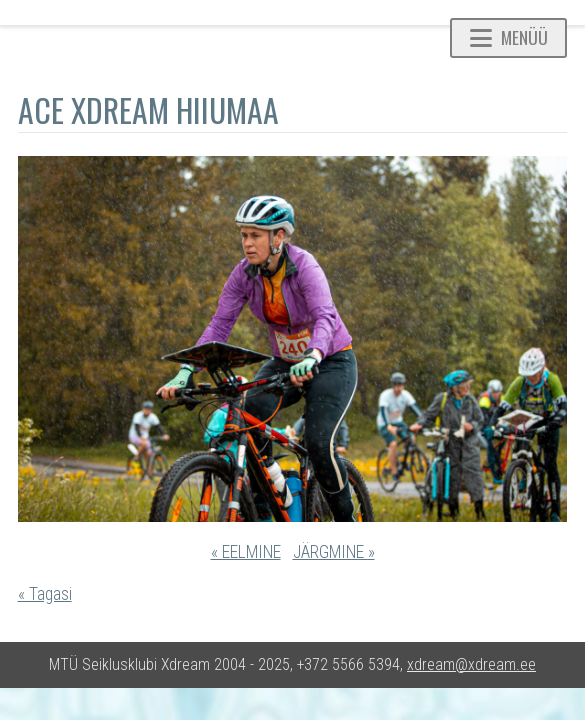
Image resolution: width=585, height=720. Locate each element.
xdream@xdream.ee (471, 664)
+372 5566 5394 (348, 664)
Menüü (509, 37)
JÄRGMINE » (334, 552)
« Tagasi (45, 594)
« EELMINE (246, 552)
